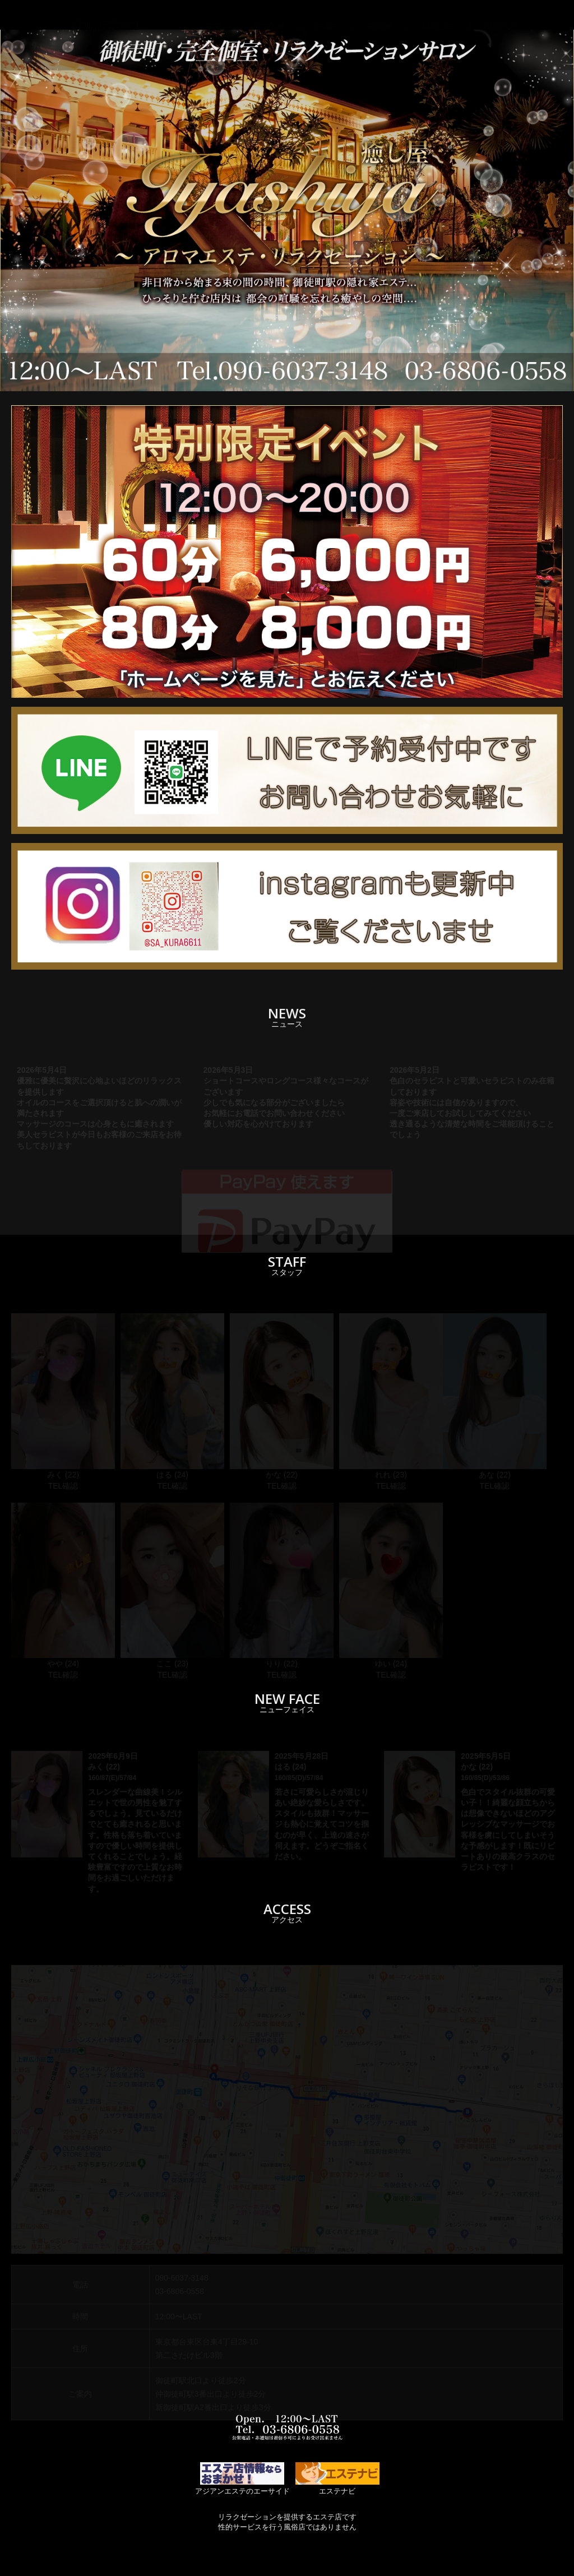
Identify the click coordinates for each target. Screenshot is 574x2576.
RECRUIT (501, 15)
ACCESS (438, 15)
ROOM (380, 15)
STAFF (326, 15)
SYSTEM (268, 15)
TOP (214, 15)
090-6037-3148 (182, 2277)
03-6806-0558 (179, 2291)
